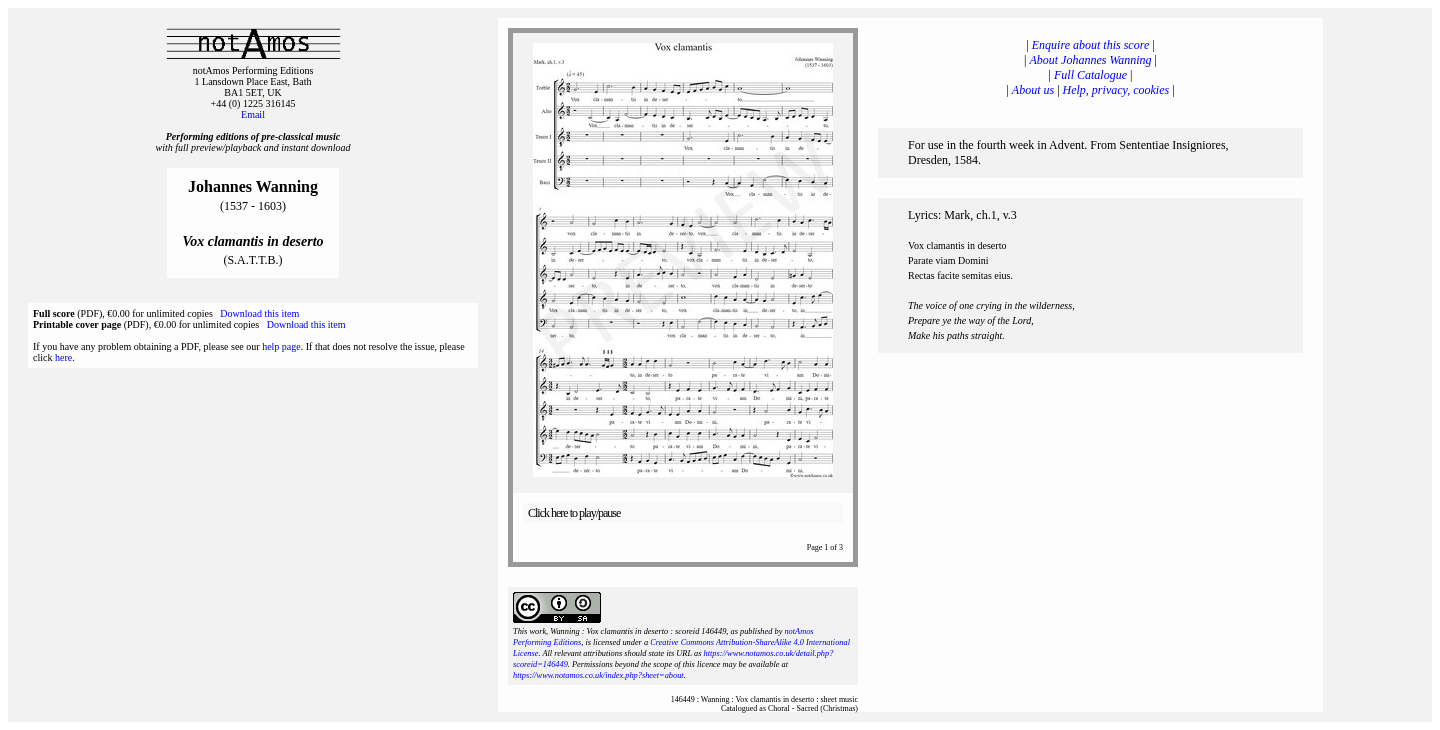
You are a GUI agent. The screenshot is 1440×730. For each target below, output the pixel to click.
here (63, 357)
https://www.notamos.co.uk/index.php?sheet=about (598, 675)
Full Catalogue (1090, 75)
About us (1033, 90)
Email (253, 114)
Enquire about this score (1090, 45)
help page (281, 346)
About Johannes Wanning (1090, 60)
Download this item (259, 313)
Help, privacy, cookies (1116, 90)
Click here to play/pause (574, 513)
